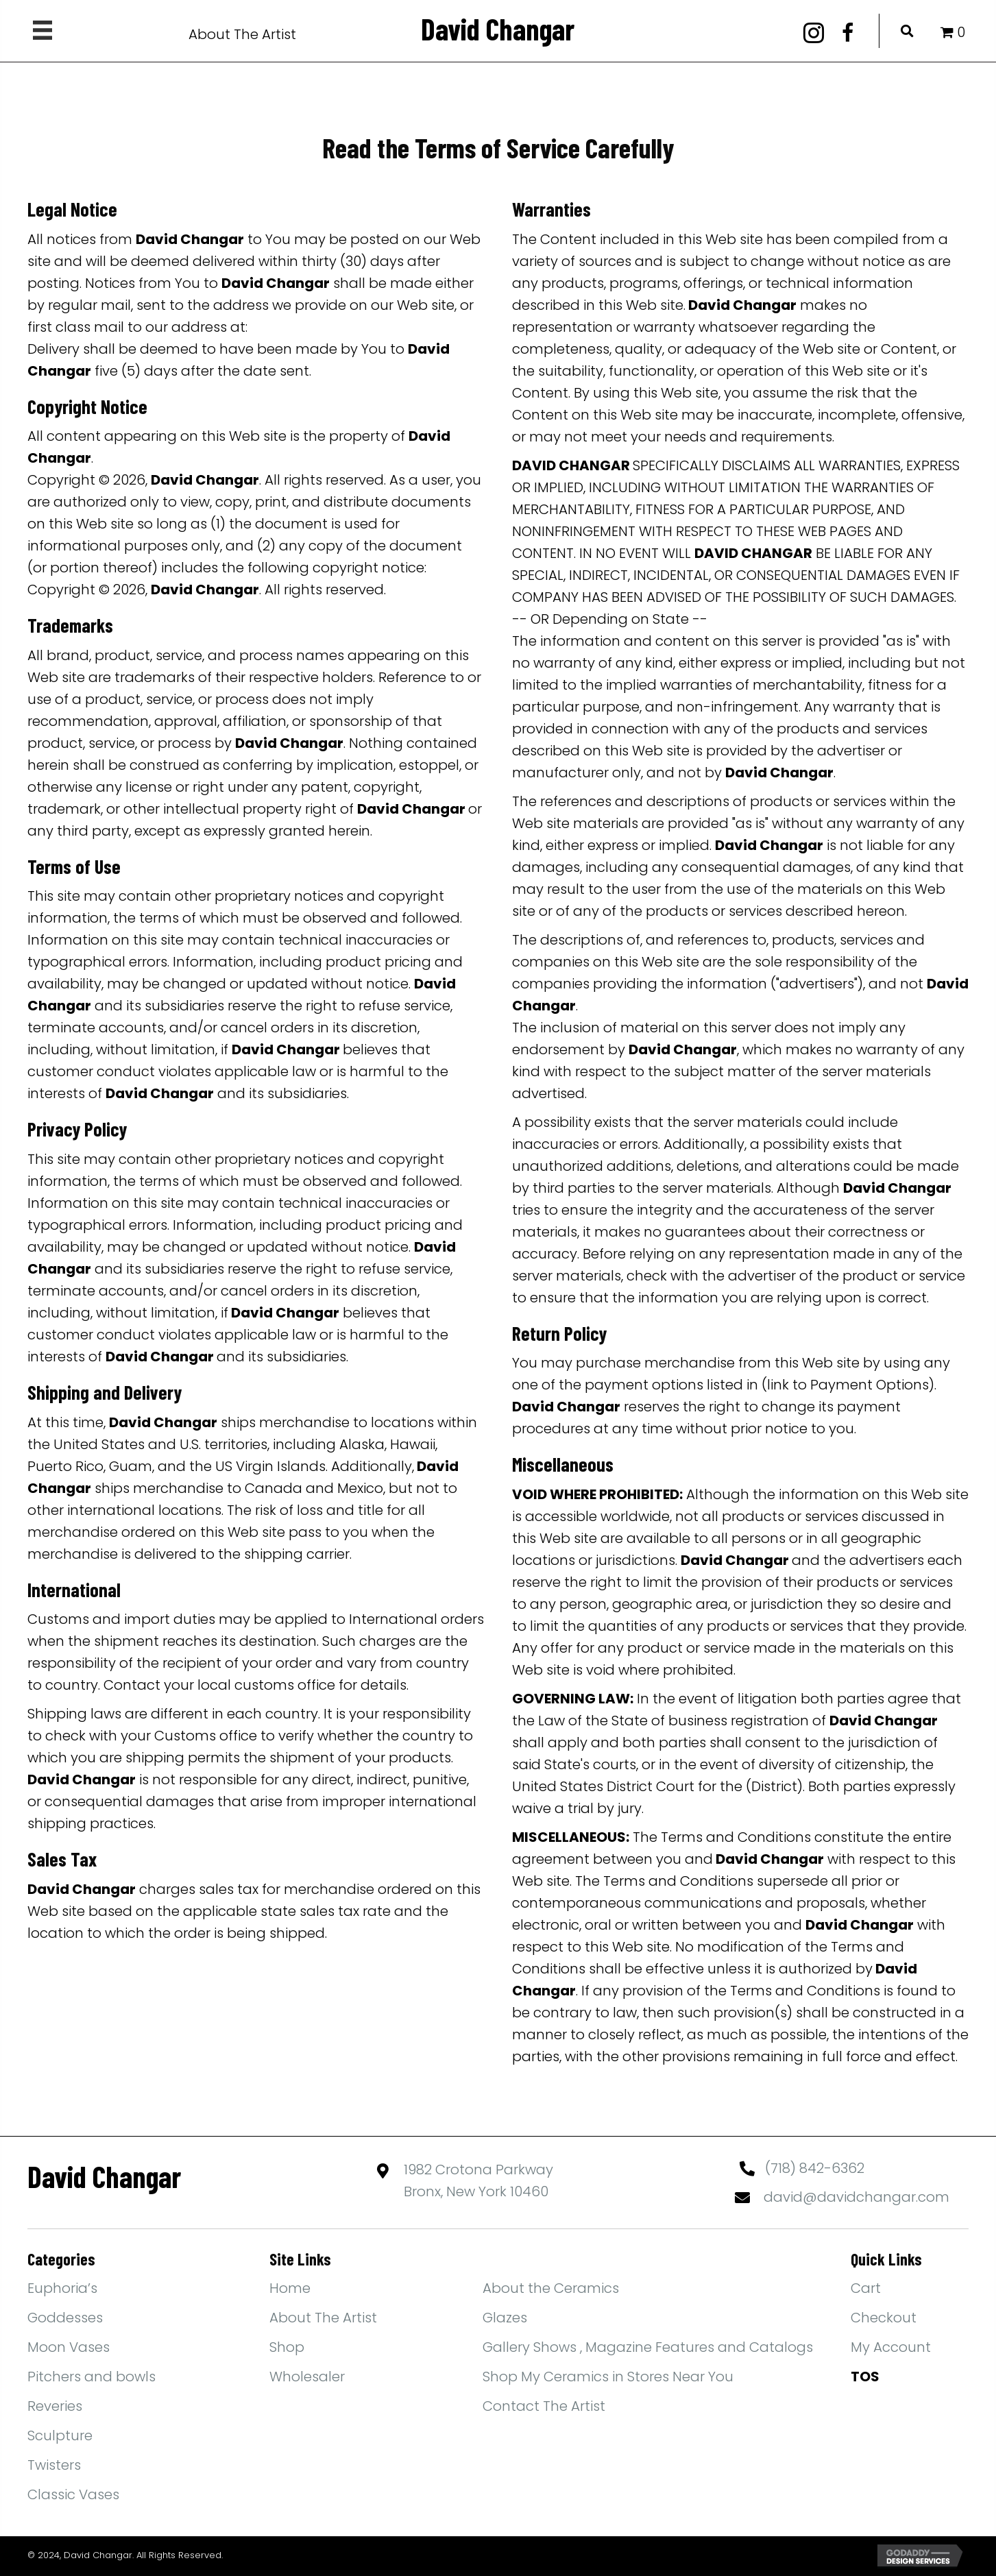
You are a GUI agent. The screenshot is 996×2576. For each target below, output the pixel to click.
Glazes (505, 2317)
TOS (865, 2376)
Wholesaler (307, 2376)
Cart (866, 2288)
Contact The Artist (544, 2406)
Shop (286, 2347)
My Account (891, 2347)
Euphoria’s (62, 2288)
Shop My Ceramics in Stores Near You (608, 2376)
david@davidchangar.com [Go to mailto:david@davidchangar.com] (856, 2197)
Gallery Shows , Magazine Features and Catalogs (648, 2347)
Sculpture (60, 2435)
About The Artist (242, 34)
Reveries (54, 2406)
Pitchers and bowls (91, 2376)
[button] (813, 33)
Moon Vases (68, 2347)
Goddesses (65, 2317)
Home (290, 2288)
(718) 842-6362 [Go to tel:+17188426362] (814, 2168)
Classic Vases (73, 2494)
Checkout (883, 2317)
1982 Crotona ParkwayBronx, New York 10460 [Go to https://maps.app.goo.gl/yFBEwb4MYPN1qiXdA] (478, 2180)
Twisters (54, 2465)
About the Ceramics (551, 2288)
